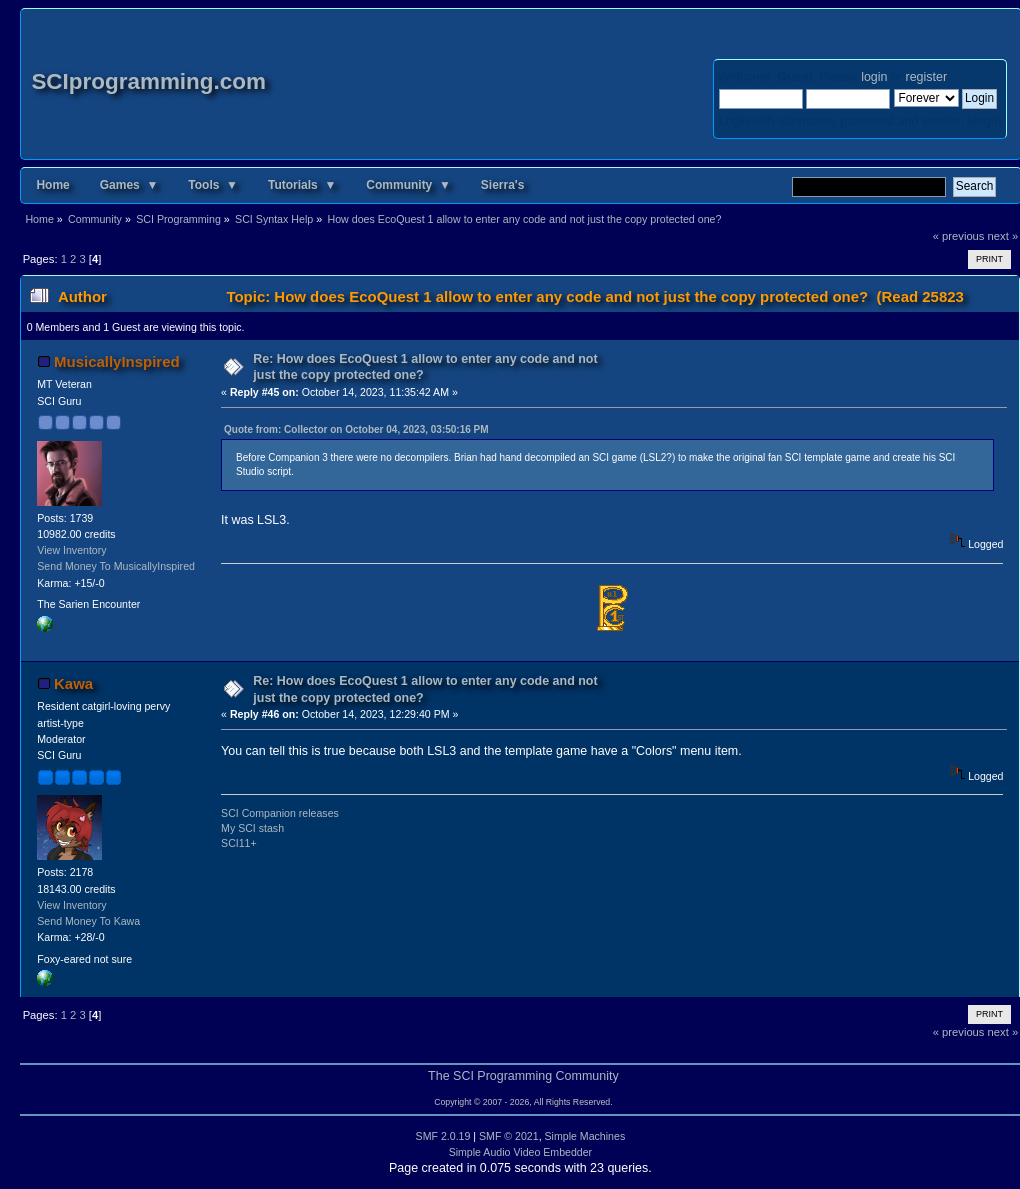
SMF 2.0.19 (443, 1136)
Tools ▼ (213, 185)
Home (52, 185)
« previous (959, 236)
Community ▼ (408, 185)
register (926, 77)
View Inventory (71, 550)
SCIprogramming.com (148, 81)
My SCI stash (252, 828)
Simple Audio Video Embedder (521, 1152)
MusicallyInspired (117, 361)
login (874, 77)
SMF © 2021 (509, 1136)
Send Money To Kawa (88, 921)
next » (1003, 236)
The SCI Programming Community (523, 1076)
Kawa (73, 683)
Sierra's (503, 185)
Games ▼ (129, 185)
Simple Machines (585, 1136)
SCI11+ (239, 843)
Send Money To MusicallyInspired (116, 566)
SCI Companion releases (280, 813)
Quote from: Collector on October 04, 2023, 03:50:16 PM (356, 429)
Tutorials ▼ (302, 185)
